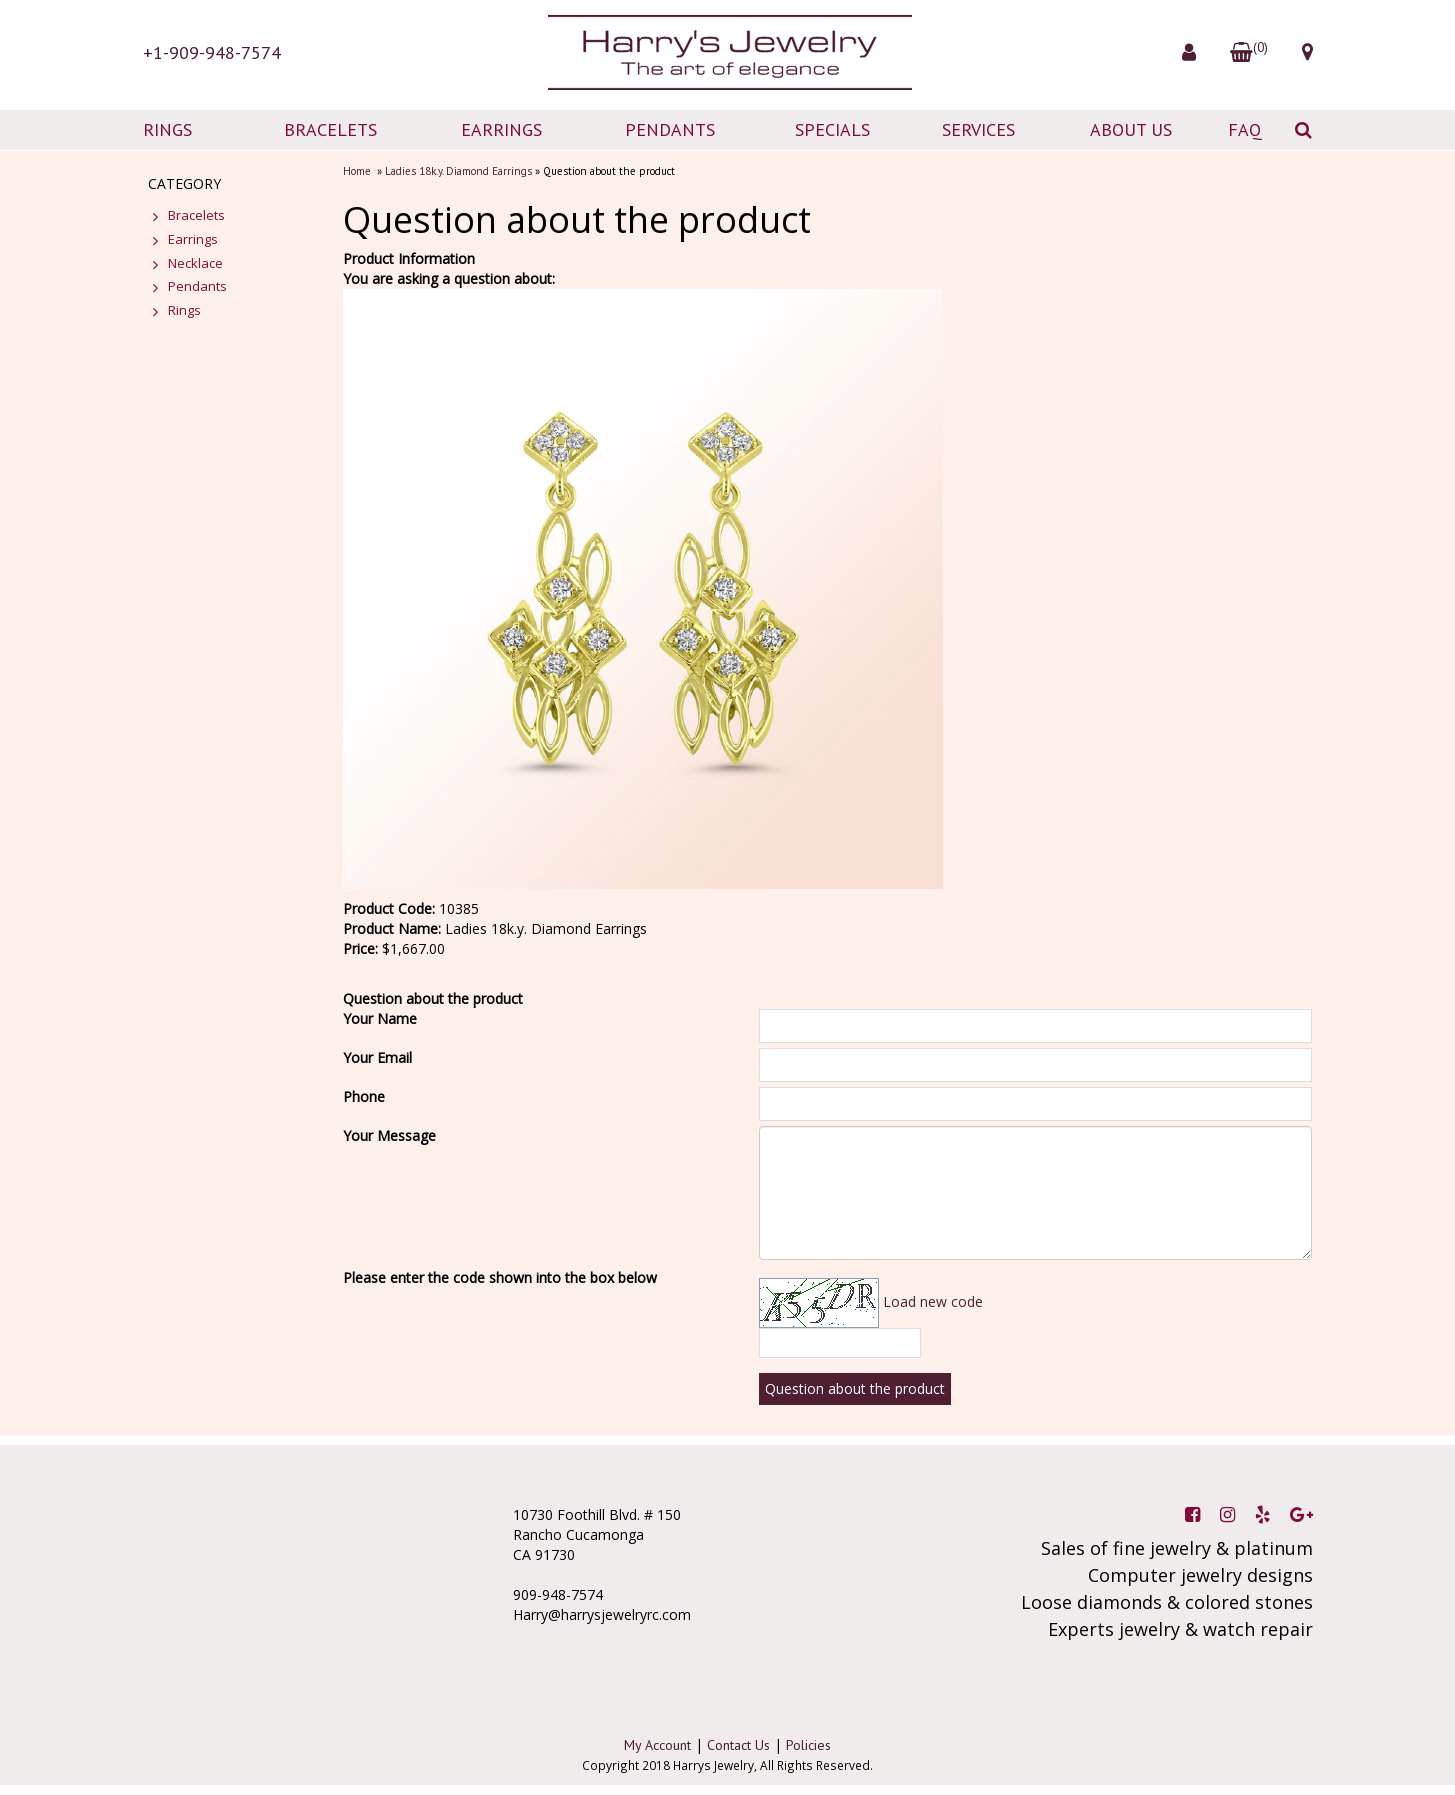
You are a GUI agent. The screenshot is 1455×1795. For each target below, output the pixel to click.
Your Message (389, 1135)
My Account (657, 1745)
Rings (184, 310)
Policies (808, 1745)
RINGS (167, 129)
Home (357, 171)
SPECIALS (832, 129)
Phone (364, 1096)
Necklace (195, 263)
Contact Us (738, 1745)
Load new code (933, 1301)
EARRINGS (501, 129)
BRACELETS (330, 129)
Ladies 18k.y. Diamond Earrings (458, 171)
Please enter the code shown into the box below (500, 1277)
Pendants (197, 286)
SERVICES (978, 129)
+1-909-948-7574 (212, 52)
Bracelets (196, 215)
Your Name (380, 1018)
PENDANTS (670, 129)
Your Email (377, 1057)
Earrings (193, 239)
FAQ (1245, 129)
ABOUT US (1131, 129)
